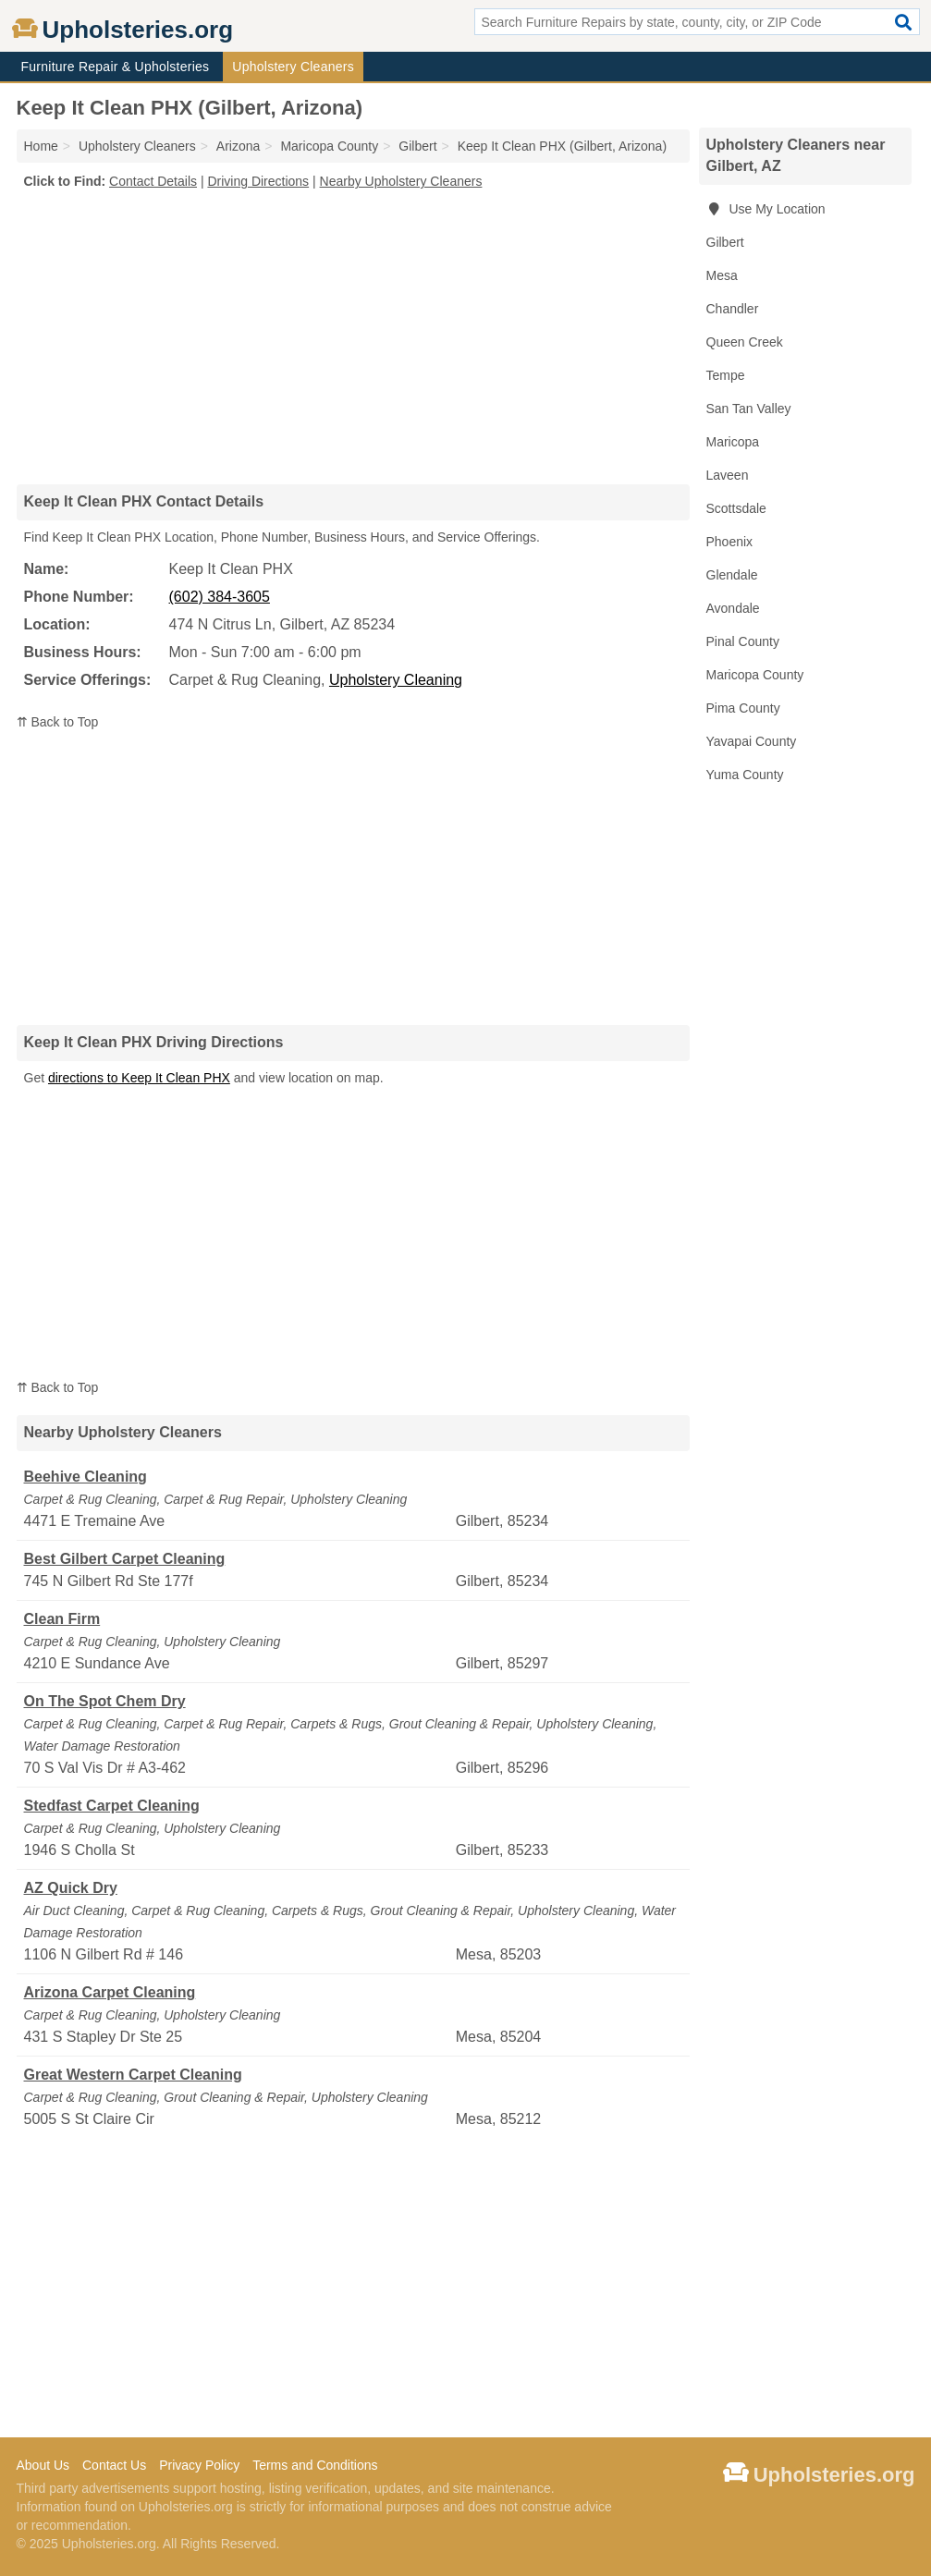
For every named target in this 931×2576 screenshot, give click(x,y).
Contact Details (153, 181)
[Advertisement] (353, 336)
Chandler (732, 308)
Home (41, 146)
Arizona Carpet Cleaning (110, 1992)
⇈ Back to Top (58, 721)
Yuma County (745, 774)
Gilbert (725, 242)
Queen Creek (744, 342)
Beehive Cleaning (85, 1476)
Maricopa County (755, 674)
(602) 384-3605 (219, 596)
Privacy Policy (199, 2465)
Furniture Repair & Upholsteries (115, 66)
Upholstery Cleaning (395, 680)
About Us (43, 2465)
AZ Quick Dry (70, 1888)
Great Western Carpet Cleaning (133, 2074)
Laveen (727, 475)
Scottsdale (736, 508)
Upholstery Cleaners (293, 66)
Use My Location (766, 208)
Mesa (722, 275)
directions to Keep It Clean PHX (139, 1077)
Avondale (733, 608)
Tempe (725, 375)
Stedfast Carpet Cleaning (112, 1805)
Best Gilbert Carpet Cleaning (125, 1559)
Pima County (743, 708)
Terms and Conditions (314, 2465)
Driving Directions (258, 181)
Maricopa (733, 441)
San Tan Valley (748, 408)
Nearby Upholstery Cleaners (401, 181)
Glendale (732, 575)
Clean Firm (62, 1619)
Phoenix (729, 541)
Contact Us (114, 2465)
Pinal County (742, 641)
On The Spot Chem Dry (105, 1701)
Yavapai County (751, 741)
